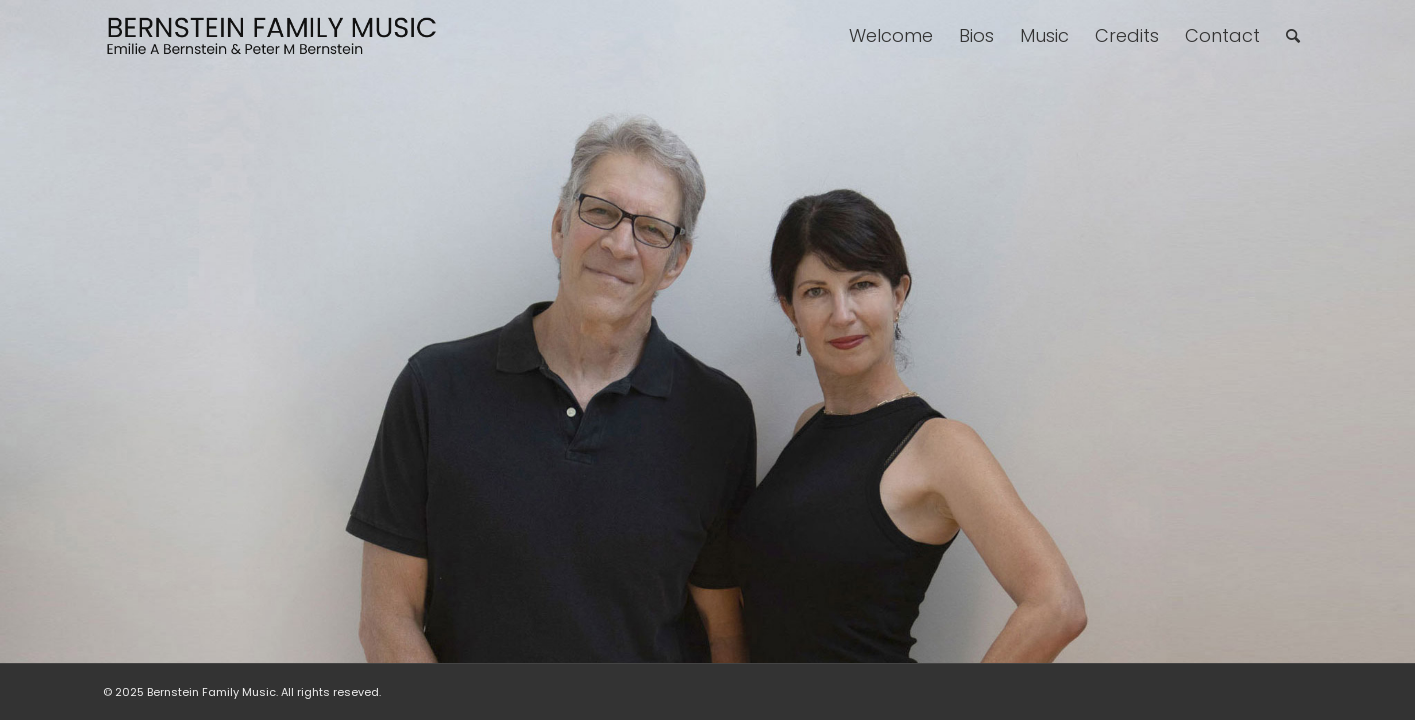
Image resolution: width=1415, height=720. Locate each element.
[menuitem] (891, 36)
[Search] (1293, 36)
